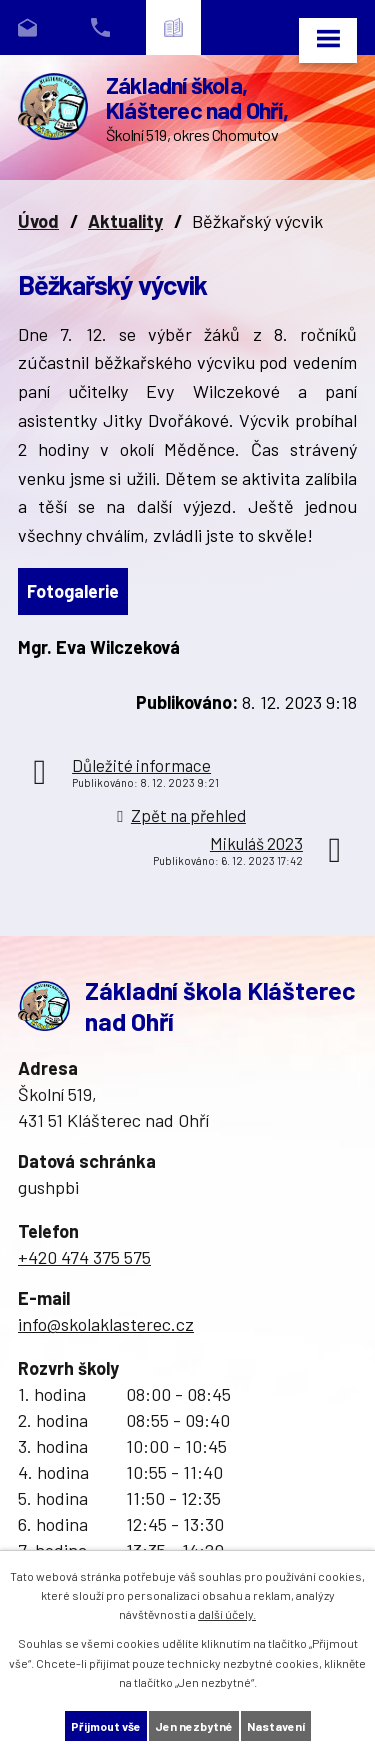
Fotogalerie (73, 591)
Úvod (38, 221)
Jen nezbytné (194, 1726)
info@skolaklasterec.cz (106, 1324)
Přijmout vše (106, 1726)
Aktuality (125, 221)
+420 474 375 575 (84, 1257)
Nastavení (276, 1726)
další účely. (227, 1614)
